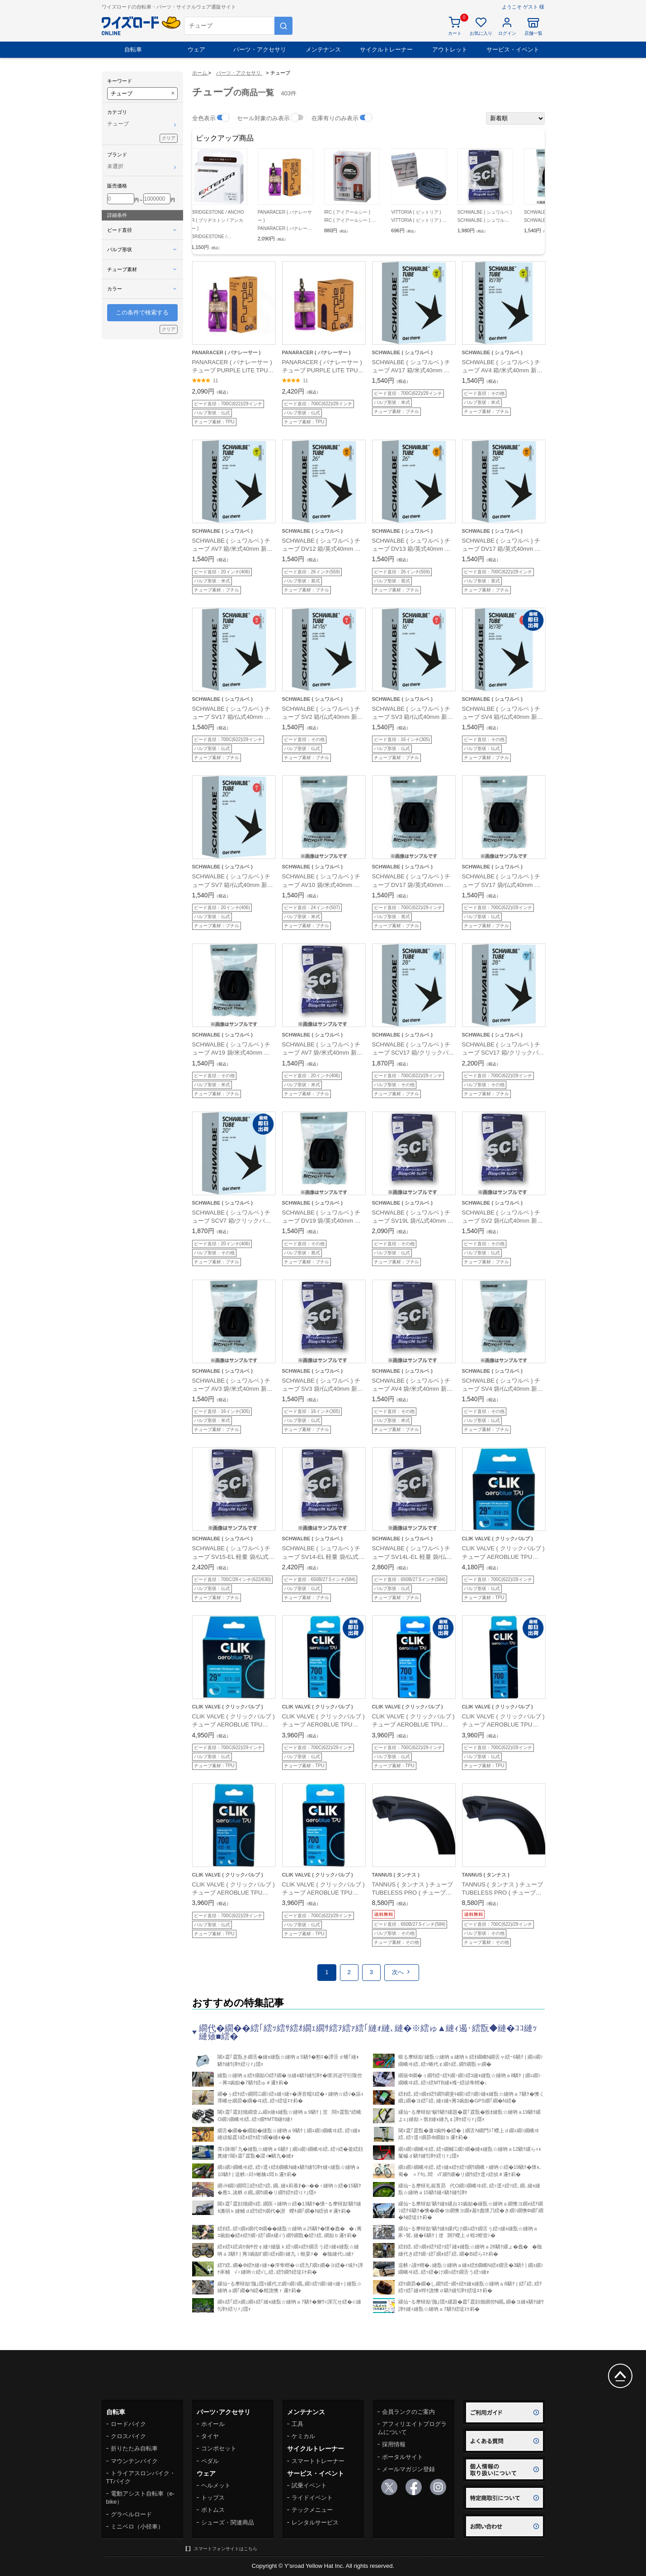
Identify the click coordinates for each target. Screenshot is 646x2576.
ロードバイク (128, 2424)
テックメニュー (312, 2509)
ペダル (210, 2461)
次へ (401, 1972)
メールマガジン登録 (408, 2469)
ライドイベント (312, 2497)
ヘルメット (216, 2485)
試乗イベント (309, 2485)
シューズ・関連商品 (227, 2522)
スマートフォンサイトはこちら (225, 2548)
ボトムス (213, 2509)
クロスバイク (128, 2436)
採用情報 (394, 2444)
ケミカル (303, 2436)
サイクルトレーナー (386, 49)
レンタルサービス (315, 2522)
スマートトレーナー (318, 2461)
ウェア (196, 49)
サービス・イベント (512, 49)
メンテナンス (323, 49)
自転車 (133, 49)
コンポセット (218, 2448)
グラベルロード (131, 2514)
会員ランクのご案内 (408, 2411)
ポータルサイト (402, 2457)
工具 (297, 2424)
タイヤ (210, 2436)
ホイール (213, 2424)
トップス (213, 2497)
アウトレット (449, 49)
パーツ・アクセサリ (259, 49)
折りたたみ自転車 (134, 2448)
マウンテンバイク (134, 2461)
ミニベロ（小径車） (137, 2526)
